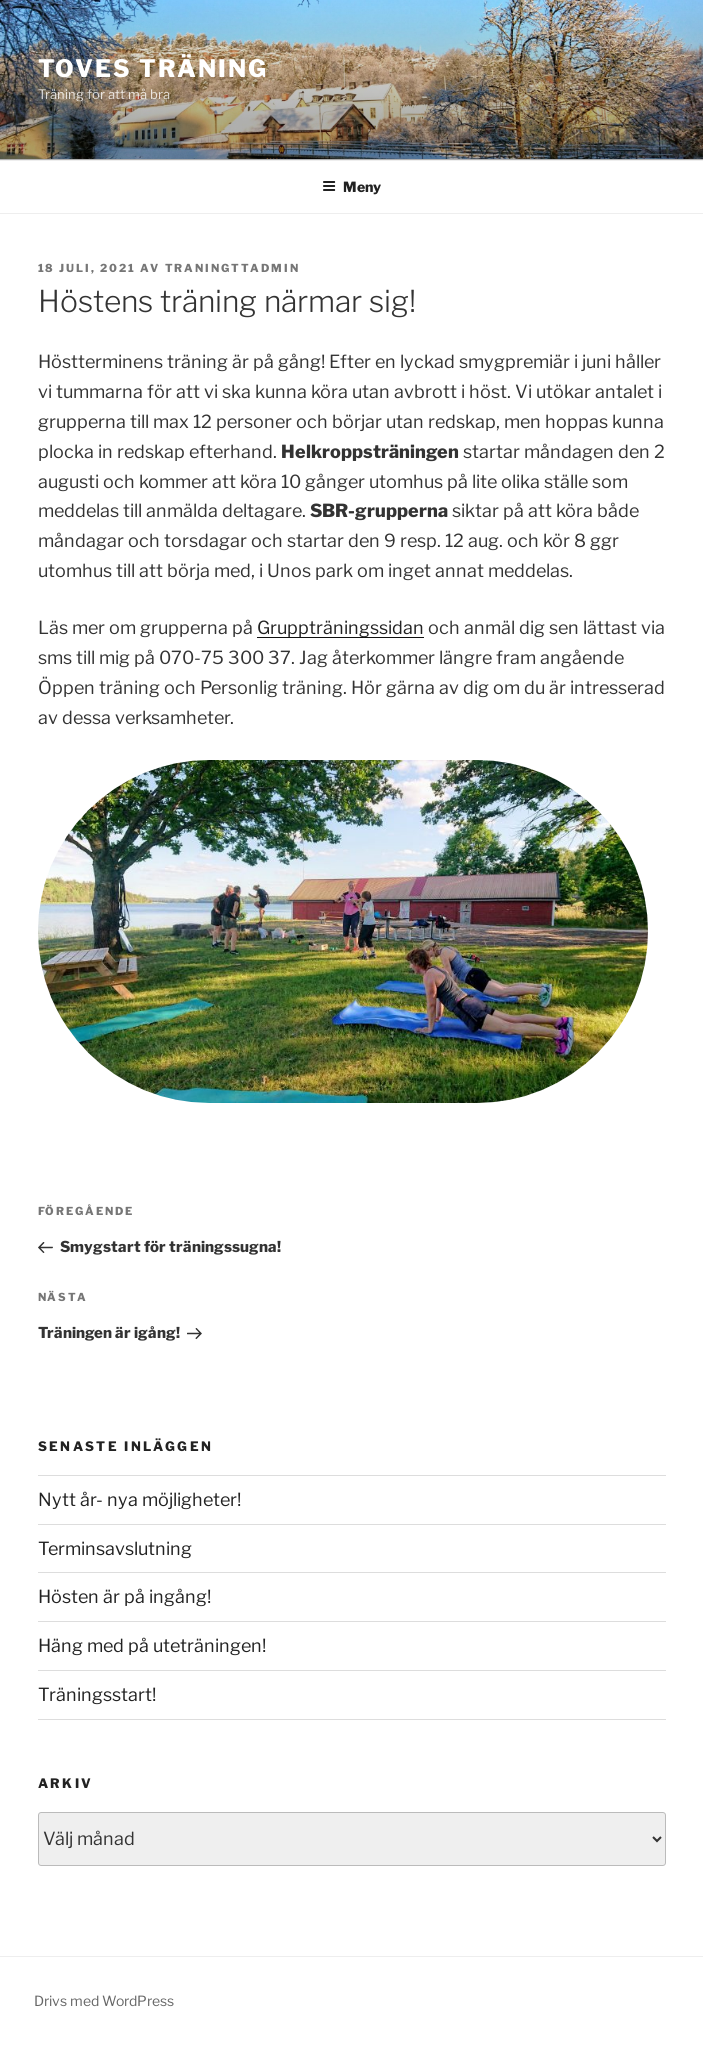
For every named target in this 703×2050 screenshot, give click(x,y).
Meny (351, 186)
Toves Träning (153, 68)
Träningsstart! (97, 1694)
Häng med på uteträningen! (152, 1645)
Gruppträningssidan (340, 627)
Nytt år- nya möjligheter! (139, 1499)
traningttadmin (233, 268)
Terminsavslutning (115, 1548)
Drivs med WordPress (104, 2000)
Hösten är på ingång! (124, 1596)
